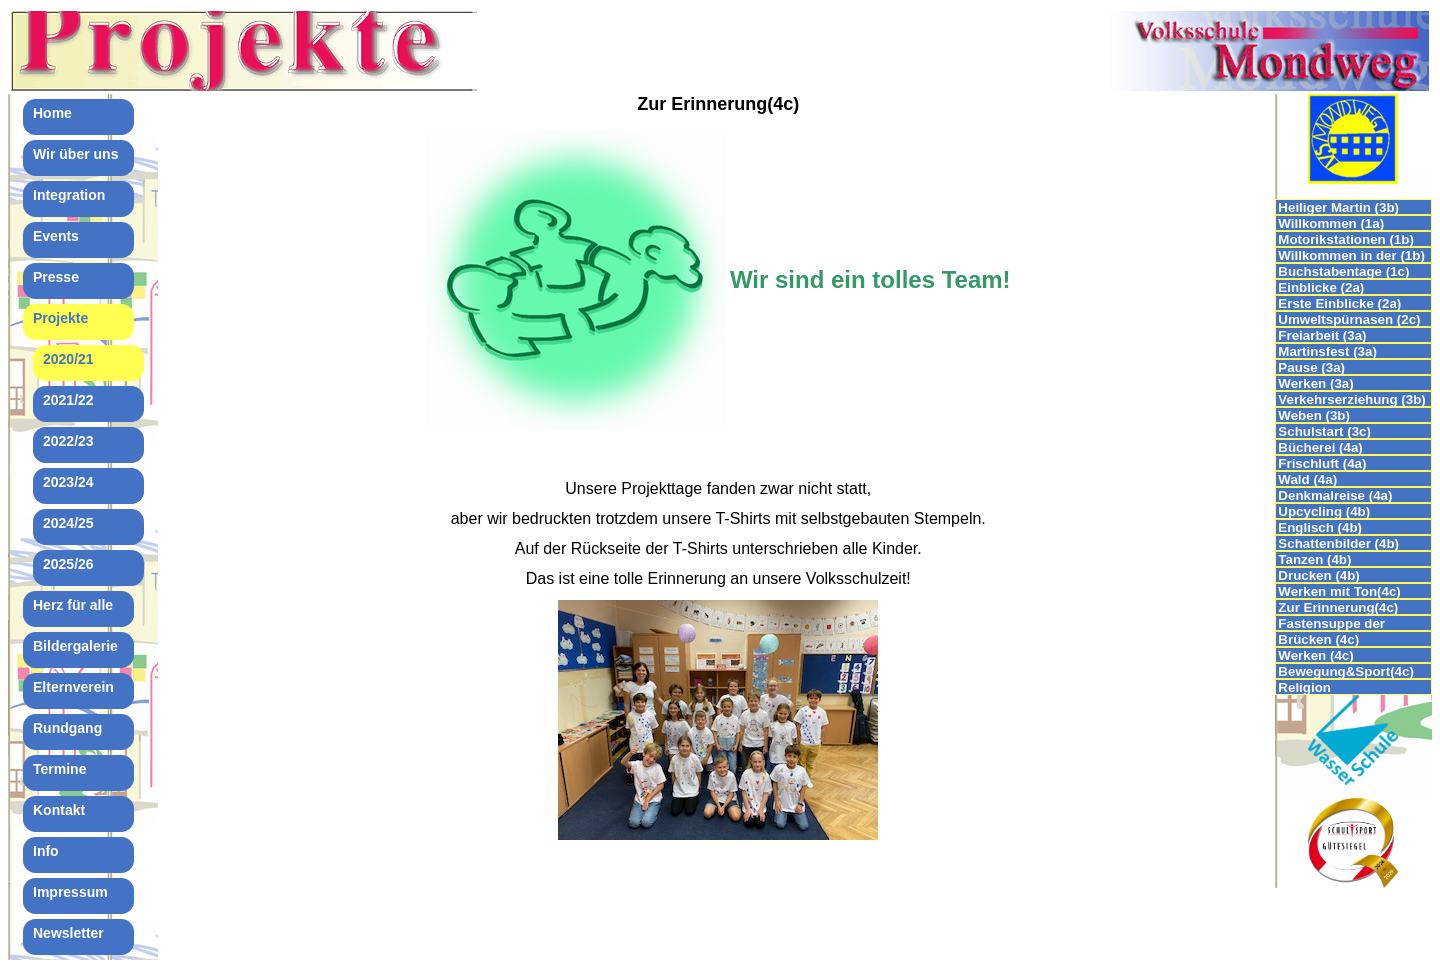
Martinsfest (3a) (1327, 351)
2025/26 (68, 564)
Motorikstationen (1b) (1346, 239)
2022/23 (68, 441)
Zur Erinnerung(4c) (1338, 607)
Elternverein (73, 687)
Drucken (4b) (1318, 575)
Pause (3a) (1311, 367)
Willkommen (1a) (1331, 223)
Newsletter (68, 933)
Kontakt (59, 810)
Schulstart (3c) (1324, 431)
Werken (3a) (1315, 383)
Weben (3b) (1315, 415)
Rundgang (67, 728)
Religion (1304, 687)
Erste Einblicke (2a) (1339, 303)
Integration (69, 195)
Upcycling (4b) (1324, 511)
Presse (56, 277)
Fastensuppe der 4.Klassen (1331, 623)
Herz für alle (73, 605)
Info (46, 851)
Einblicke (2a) (1321, 287)
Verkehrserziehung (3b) (1351, 399)
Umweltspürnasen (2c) (1349, 319)
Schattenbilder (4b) (1338, 543)
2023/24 (68, 482)
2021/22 (68, 400)
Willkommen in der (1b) (1351, 255)
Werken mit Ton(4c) (1339, 591)
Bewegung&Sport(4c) (1346, 671)
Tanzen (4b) (1314, 559)
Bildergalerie (75, 646)
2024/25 (68, 523)
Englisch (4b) (1320, 527)
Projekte (60, 318)
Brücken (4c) (1318, 639)
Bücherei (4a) (1320, 447)
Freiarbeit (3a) (1322, 335)
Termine (59, 769)
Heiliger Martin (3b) (1338, 207)
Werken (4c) (1315, 655)
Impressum (70, 892)
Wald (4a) (1307, 479)
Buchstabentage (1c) (1343, 271)
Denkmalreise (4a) (1335, 495)
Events (56, 236)
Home (52, 113)
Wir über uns (75, 154)
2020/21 (68, 359)
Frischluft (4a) (1322, 463)
